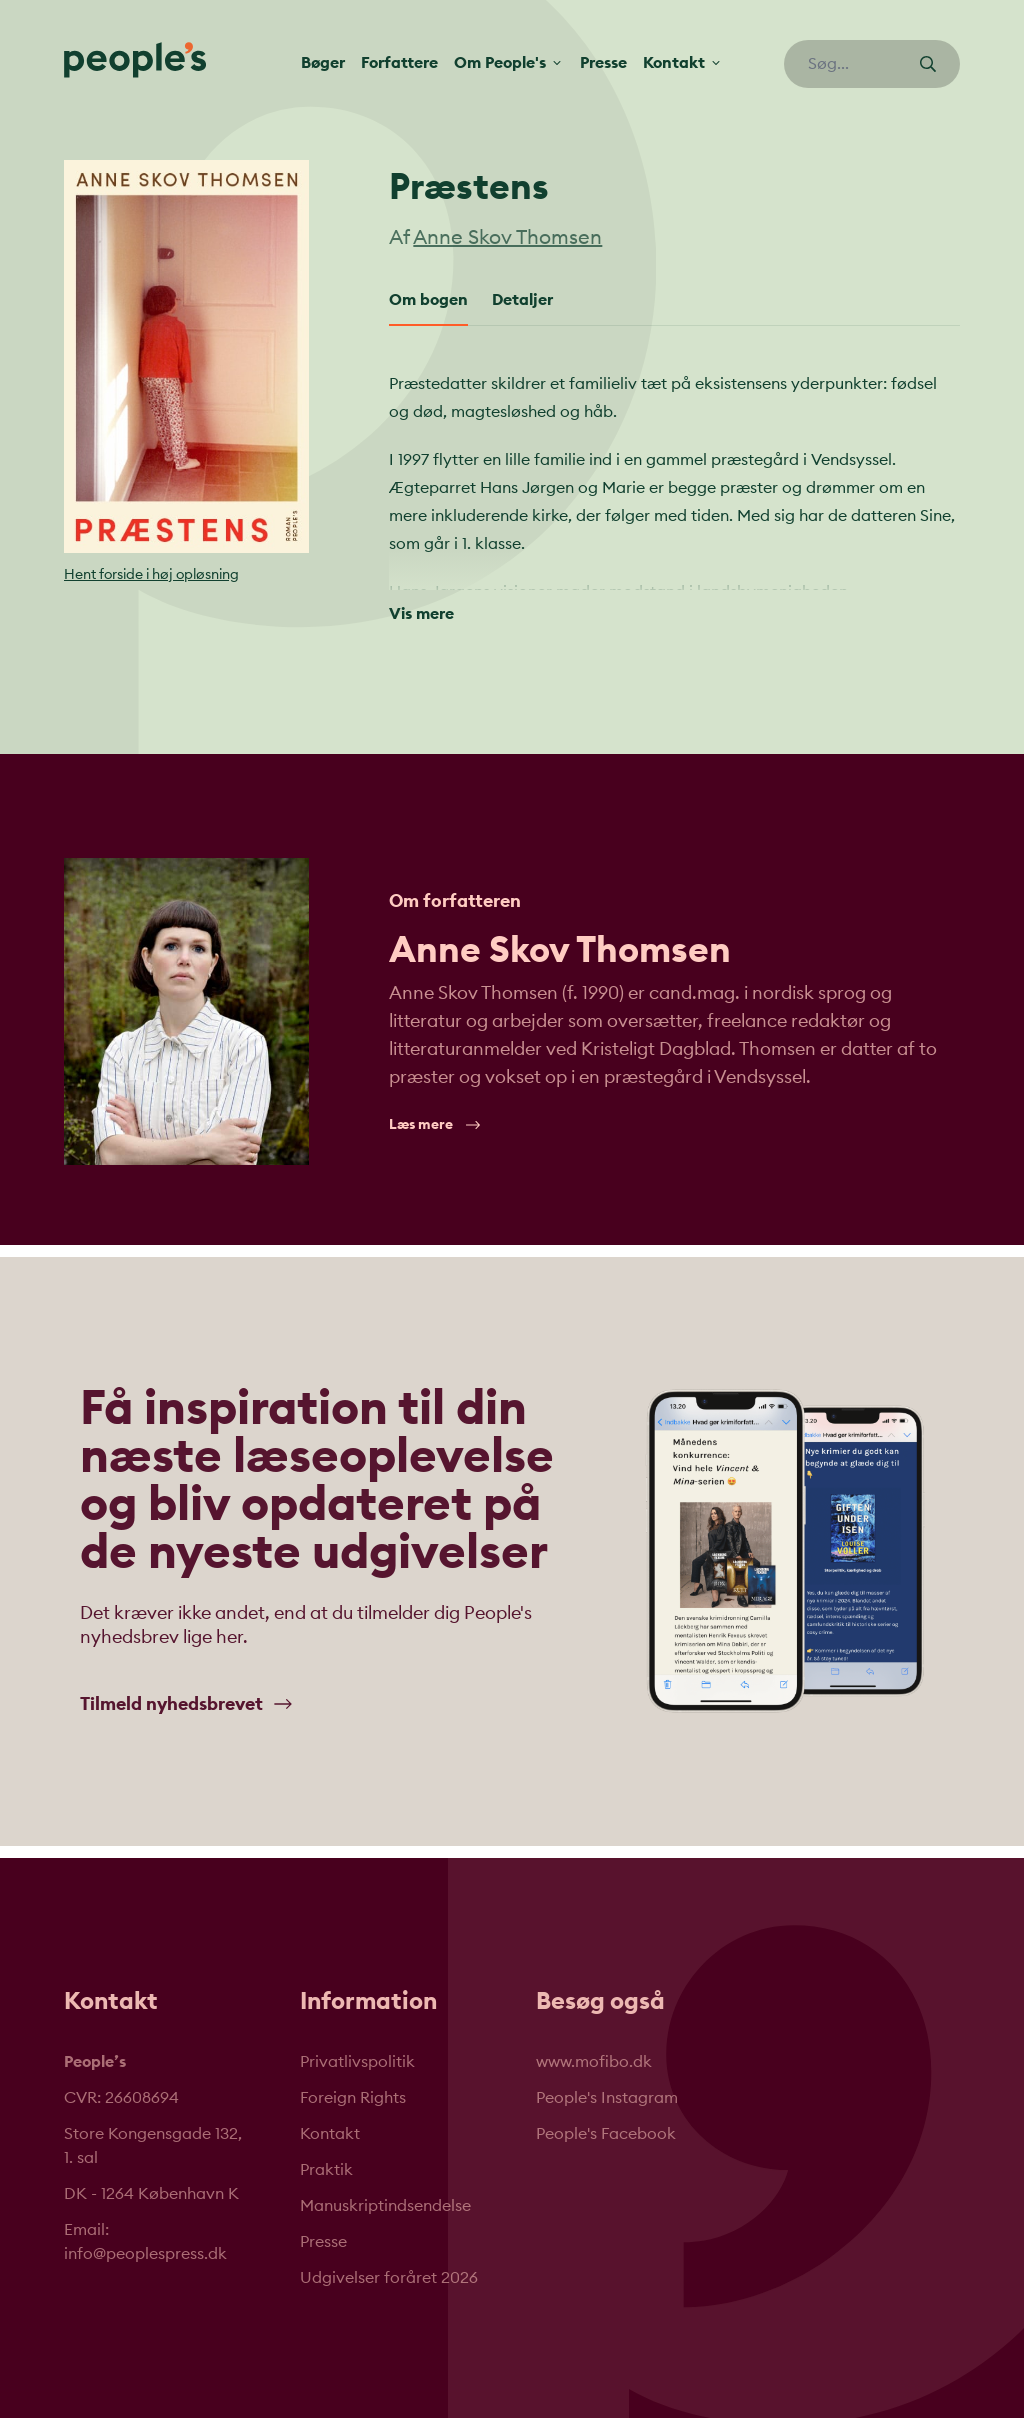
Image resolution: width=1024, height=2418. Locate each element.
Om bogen (428, 300)
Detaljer (522, 300)
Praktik (326, 2170)
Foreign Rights (353, 2098)
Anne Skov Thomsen (507, 238)
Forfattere (399, 63)
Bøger (323, 63)
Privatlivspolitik (357, 2062)
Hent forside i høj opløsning (151, 575)
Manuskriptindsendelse (385, 2206)
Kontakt (330, 2134)
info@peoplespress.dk (145, 2254)
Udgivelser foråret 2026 (389, 2278)
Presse (603, 63)
